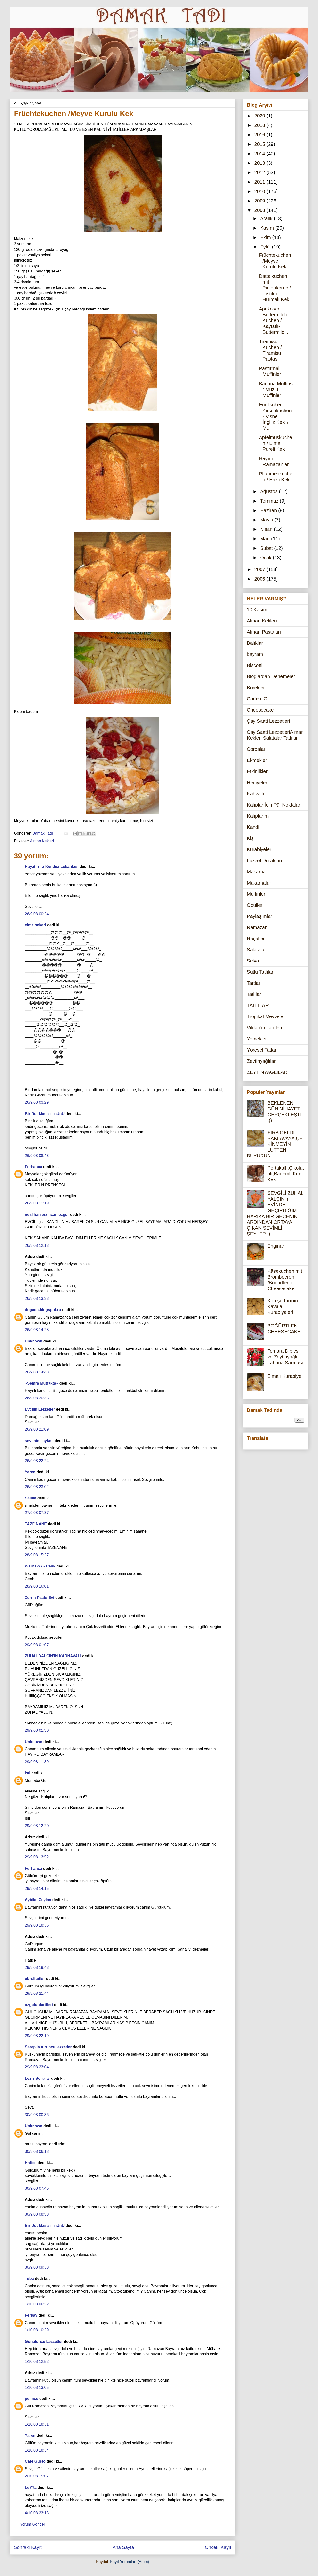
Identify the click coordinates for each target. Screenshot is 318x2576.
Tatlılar (254, 994)
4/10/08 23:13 (37, 2513)
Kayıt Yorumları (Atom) (129, 2562)
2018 (260, 125)
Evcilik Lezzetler (40, 1409)
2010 (260, 191)
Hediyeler (257, 782)
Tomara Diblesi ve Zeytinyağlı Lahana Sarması (285, 1356)
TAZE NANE (36, 1524)
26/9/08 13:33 (37, 1298)
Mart (265, 538)
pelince (31, 2399)
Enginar (276, 1246)
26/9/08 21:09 (37, 1429)
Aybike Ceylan (38, 1900)
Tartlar (254, 983)
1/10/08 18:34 (37, 2450)
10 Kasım (257, 609)
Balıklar (255, 643)
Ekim (266, 237)
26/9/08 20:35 (37, 1398)
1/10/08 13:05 (37, 2387)
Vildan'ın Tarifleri (264, 1027)
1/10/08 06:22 (37, 2304)
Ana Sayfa (123, 2547)
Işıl (27, 1773)
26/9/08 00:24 (37, 914)
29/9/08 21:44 (37, 1993)
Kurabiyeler (259, 849)
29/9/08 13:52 (37, 1857)
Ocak (266, 557)
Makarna (256, 871)
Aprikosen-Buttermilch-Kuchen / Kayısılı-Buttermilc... (274, 320)
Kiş (250, 838)
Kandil (254, 827)
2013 (260, 163)
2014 (260, 153)
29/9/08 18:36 (37, 1925)
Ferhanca (33, 1167)
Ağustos (269, 491)
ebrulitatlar (35, 1979)
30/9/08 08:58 (37, 2214)
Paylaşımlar (259, 916)
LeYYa (31, 2487)
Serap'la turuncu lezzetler (48, 2047)
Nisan (267, 529)
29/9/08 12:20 (37, 1826)
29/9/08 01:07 (37, 1645)
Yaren (30, 1472)
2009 (260, 200)
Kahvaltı (255, 793)
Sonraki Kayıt (28, 2547)
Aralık (267, 218)
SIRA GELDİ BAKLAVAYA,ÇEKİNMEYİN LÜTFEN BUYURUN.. (275, 1144)
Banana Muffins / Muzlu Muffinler (276, 389)
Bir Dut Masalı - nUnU (45, 1114)
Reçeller (256, 938)
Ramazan (257, 927)
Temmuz (270, 501)
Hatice (31, 2163)
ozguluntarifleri (39, 2005)
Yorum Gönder (32, 2524)
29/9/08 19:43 (37, 1967)
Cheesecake (260, 710)
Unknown (33, 1341)
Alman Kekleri (42, 841)
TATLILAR (258, 1005)
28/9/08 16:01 (37, 1586)
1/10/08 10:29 (37, 2330)
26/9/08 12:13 (37, 1245)
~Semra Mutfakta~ (41, 1383)
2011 (260, 182)
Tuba (29, 2278)
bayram (255, 654)
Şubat (267, 548)
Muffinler (256, 894)
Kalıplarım (258, 816)
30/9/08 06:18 (37, 2151)
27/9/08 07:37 (37, 1513)
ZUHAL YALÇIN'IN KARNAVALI (53, 1656)
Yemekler (257, 1038)
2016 (260, 134)
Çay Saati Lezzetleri (268, 721)
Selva (253, 960)
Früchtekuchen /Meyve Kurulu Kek (275, 260)
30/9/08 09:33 (37, 2267)
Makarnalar (259, 882)
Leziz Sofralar (37, 2078)
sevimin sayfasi (39, 1441)
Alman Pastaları (264, 632)
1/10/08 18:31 (37, 2424)
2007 (260, 569)
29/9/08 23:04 (37, 2067)
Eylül (266, 246)
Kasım (267, 228)
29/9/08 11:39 (37, 1762)
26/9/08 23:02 (37, 1487)
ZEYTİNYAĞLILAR (267, 1072)
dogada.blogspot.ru (43, 1310)
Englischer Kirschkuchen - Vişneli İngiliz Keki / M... (275, 416)
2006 (260, 579)
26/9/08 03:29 (37, 1102)
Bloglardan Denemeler (271, 676)
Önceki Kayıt (218, 2547)
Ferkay (31, 2315)
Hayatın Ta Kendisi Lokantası (52, 866)
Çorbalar (256, 749)
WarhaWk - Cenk (40, 1566)
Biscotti (254, 665)
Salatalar (256, 949)
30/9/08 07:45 (37, 2188)
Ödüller (254, 905)
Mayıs (267, 519)
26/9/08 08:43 (37, 1156)
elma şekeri (35, 925)
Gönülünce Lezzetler (44, 2341)
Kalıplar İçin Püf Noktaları (274, 804)
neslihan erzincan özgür (47, 1214)
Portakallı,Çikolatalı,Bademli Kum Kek (286, 1173)
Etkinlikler (257, 771)
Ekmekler (257, 760)
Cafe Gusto (35, 2461)
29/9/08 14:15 (37, 1888)
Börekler (256, 687)
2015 (260, 144)
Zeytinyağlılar (261, 1061)
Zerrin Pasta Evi (39, 1598)
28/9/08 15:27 (37, 1555)
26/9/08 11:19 (37, 1203)
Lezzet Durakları (264, 860)
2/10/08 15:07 (37, 2476)
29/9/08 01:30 (37, 1730)
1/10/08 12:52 (37, 2361)
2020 (260, 115)
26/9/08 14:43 (37, 1372)
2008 (260, 210)
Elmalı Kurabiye (285, 1376)
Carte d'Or (258, 698)
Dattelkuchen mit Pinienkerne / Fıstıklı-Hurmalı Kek (275, 287)
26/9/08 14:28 (37, 1330)
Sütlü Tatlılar (260, 972)
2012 (260, 172)
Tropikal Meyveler (266, 1016)
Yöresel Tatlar (262, 1050)
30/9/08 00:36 (37, 2115)
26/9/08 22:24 (37, 1461)
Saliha (30, 1498)
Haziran (269, 510)
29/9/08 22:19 (37, 2036)
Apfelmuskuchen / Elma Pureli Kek (275, 443)
